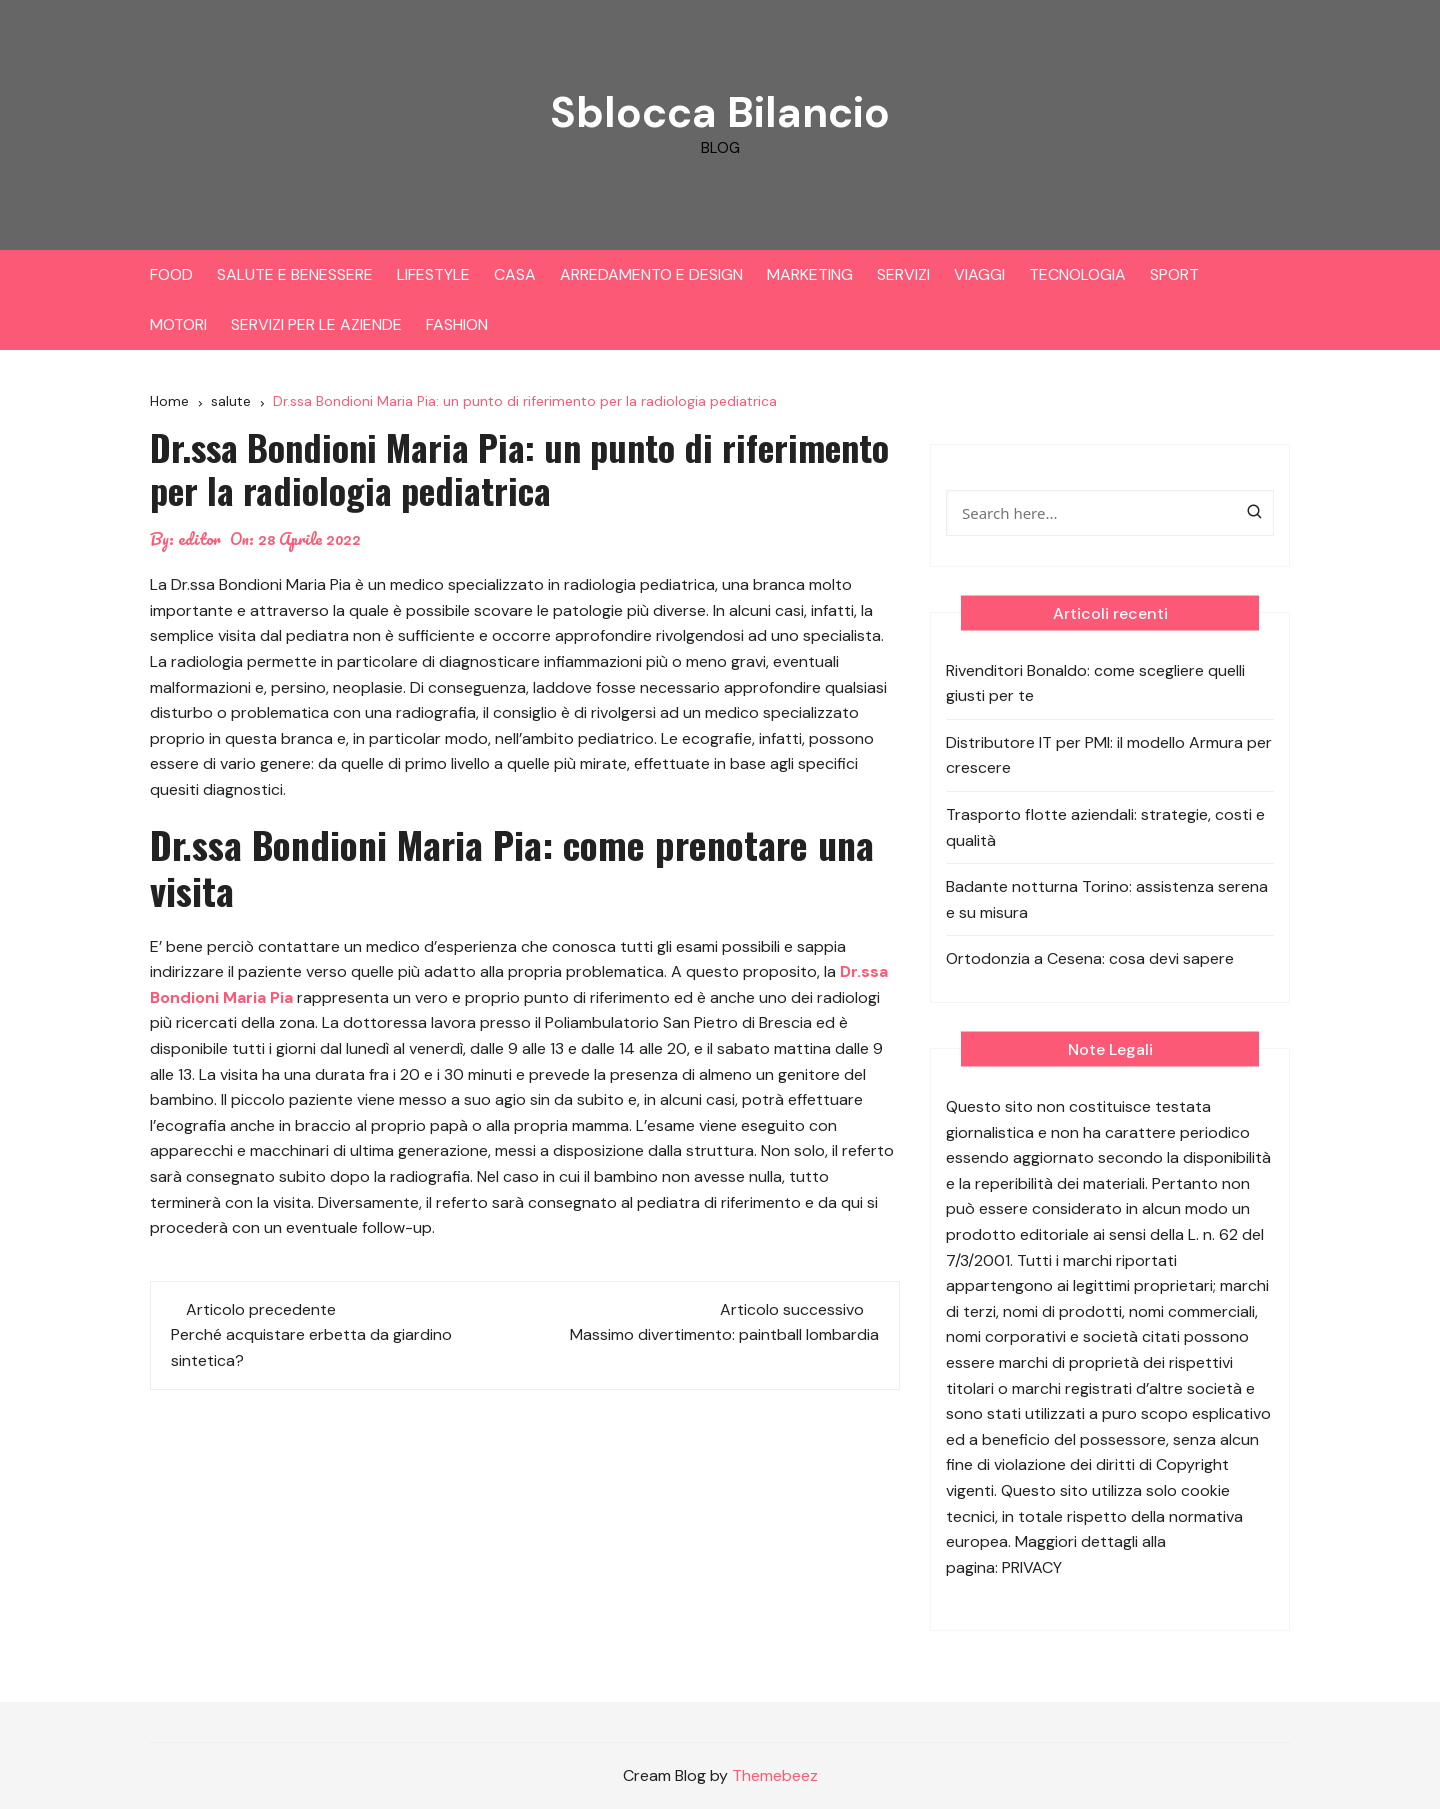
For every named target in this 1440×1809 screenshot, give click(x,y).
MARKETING (810, 274)
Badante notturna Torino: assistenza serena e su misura (1107, 899)
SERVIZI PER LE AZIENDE (316, 324)
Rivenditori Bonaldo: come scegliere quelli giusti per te (1095, 683)
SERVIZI (903, 274)
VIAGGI (979, 274)
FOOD (171, 274)
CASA (515, 274)
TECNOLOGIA (1077, 274)
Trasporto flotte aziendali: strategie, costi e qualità (1105, 827)
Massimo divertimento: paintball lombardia (724, 1334)
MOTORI (178, 324)
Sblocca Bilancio (720, 112)
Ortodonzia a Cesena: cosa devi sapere (1090, 958)
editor (199, 539)
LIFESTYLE (433, 274)
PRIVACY (1032, 1567)
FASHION (457, 324)
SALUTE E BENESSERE (295, 274)
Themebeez (775, 1775)
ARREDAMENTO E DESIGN (651, 274)
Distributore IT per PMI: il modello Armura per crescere (1109, 755)
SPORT (1174, 274)
